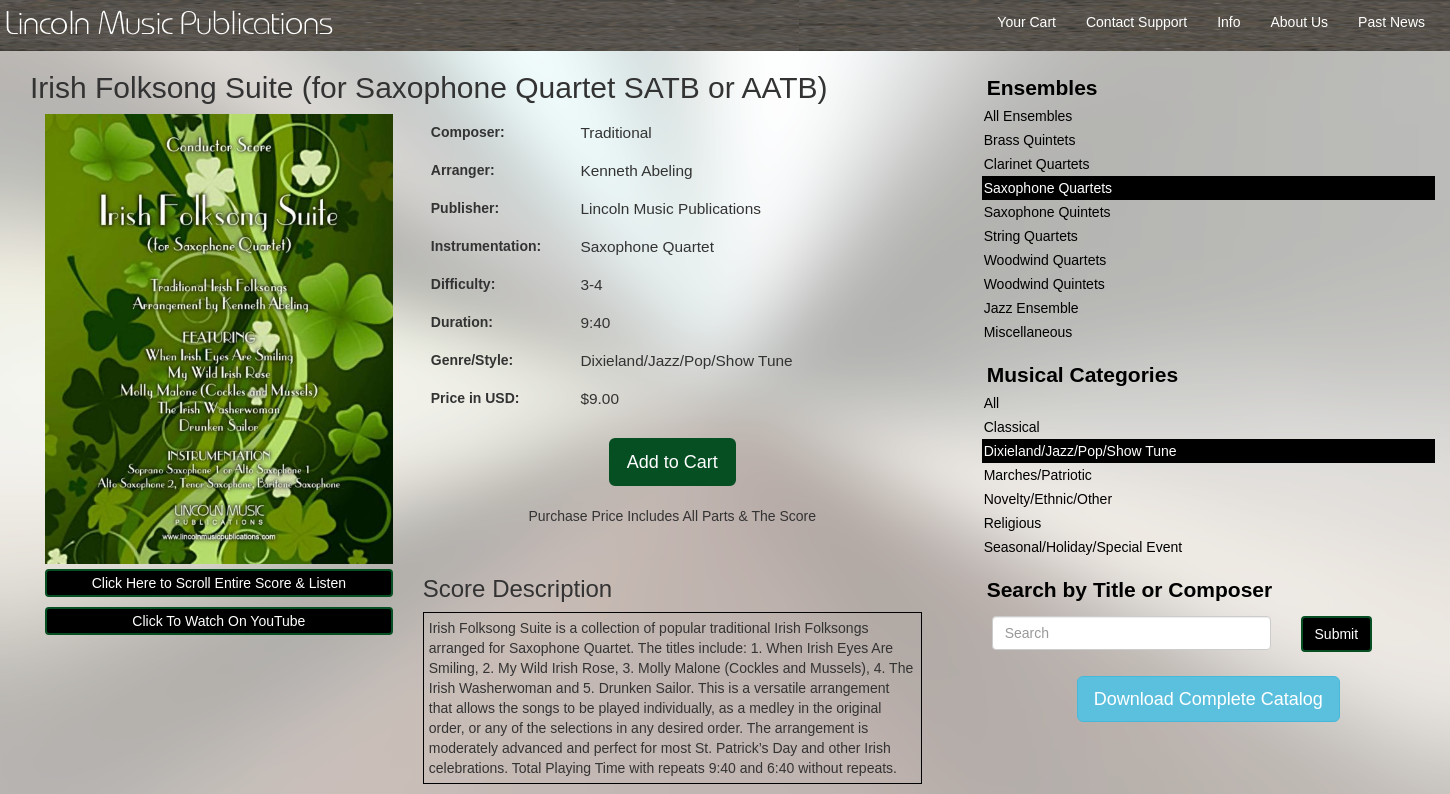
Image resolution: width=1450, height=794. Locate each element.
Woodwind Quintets (1044, 284)
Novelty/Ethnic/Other (1048, 499)
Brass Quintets (1030, 140)
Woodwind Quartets (1045, 260)
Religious (1013, 523)
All (992, 403)
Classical (1012, 427)
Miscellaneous (1028, 332)
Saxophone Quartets (1048, 188)
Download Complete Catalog (1208, 699)
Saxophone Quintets (1047, 212)
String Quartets (1031, 236)
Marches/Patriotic (1038, 475)
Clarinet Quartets (1037, 164)
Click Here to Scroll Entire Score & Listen (219, 583)
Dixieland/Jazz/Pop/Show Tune (1080, 451)
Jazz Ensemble (1031, 308)
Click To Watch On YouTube (218, 621)
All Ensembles (1028, 116)
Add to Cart (672, 462)
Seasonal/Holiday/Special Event (1083, 547)
